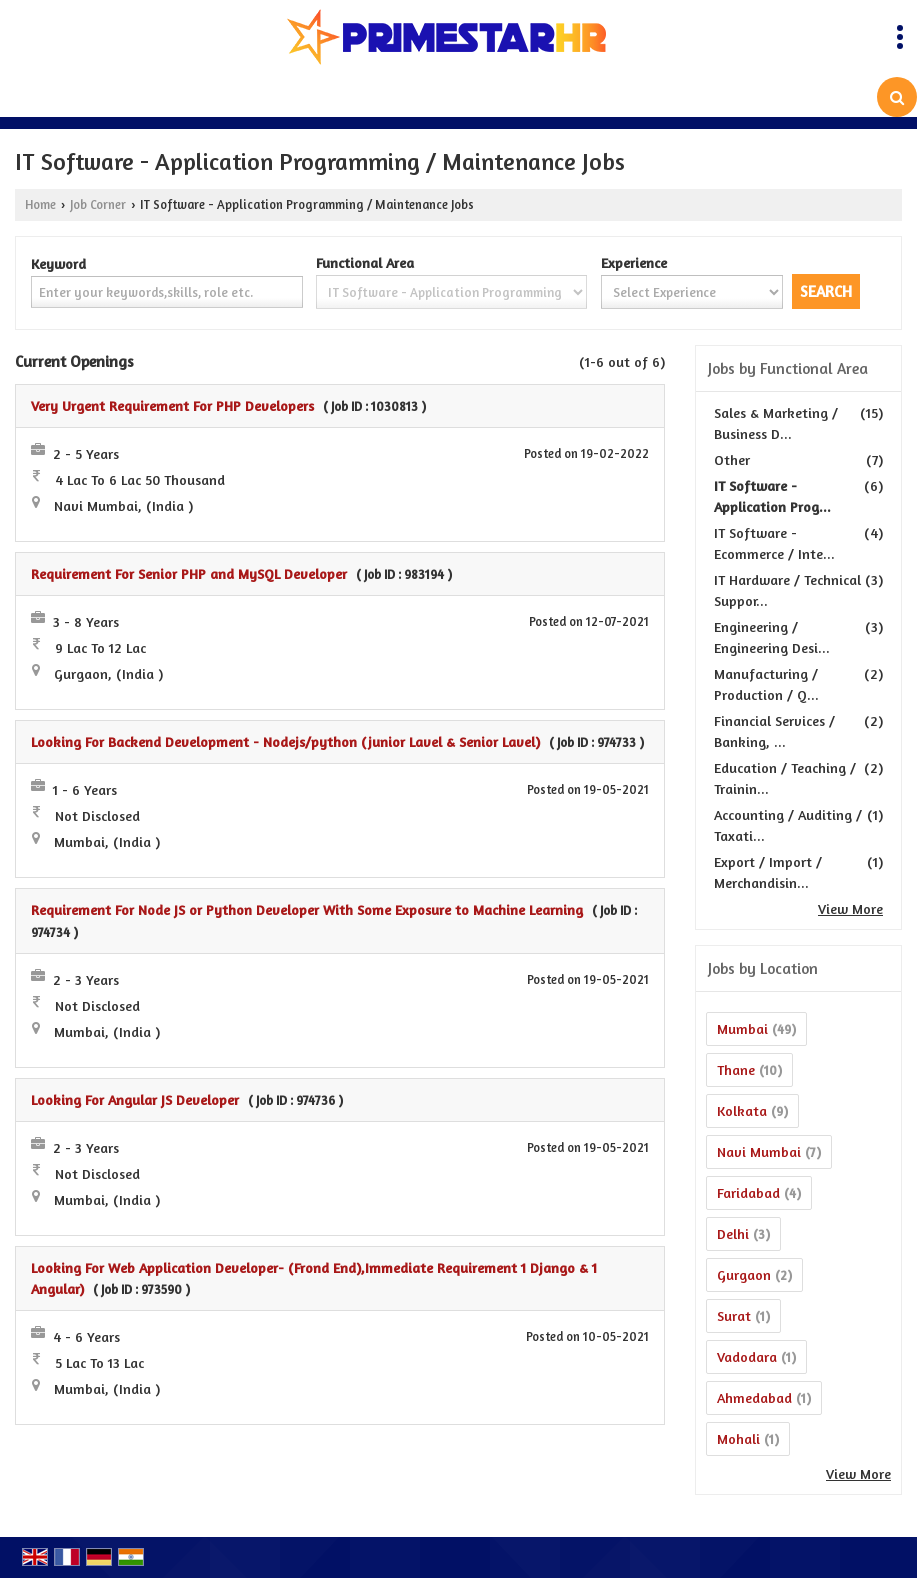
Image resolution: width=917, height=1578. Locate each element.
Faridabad (748, 1192)
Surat (734, 1315)
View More (850, 908)
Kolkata (742, 1110)
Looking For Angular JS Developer (135, 1099)
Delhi (733, 1233)
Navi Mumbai (759, 1151)
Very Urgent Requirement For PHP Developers (172, 405)
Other (732, 459)
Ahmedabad (754, 1397)
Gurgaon (744, 1274)
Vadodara (747, 1356)
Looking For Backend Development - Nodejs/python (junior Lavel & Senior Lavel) (285, 741)
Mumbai (742, 1028)
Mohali (738, 1438)
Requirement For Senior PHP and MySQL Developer (189, 573)
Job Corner (98, 204)
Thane (736, 1069)
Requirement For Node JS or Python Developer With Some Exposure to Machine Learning (307, 909)
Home (40, 204)
